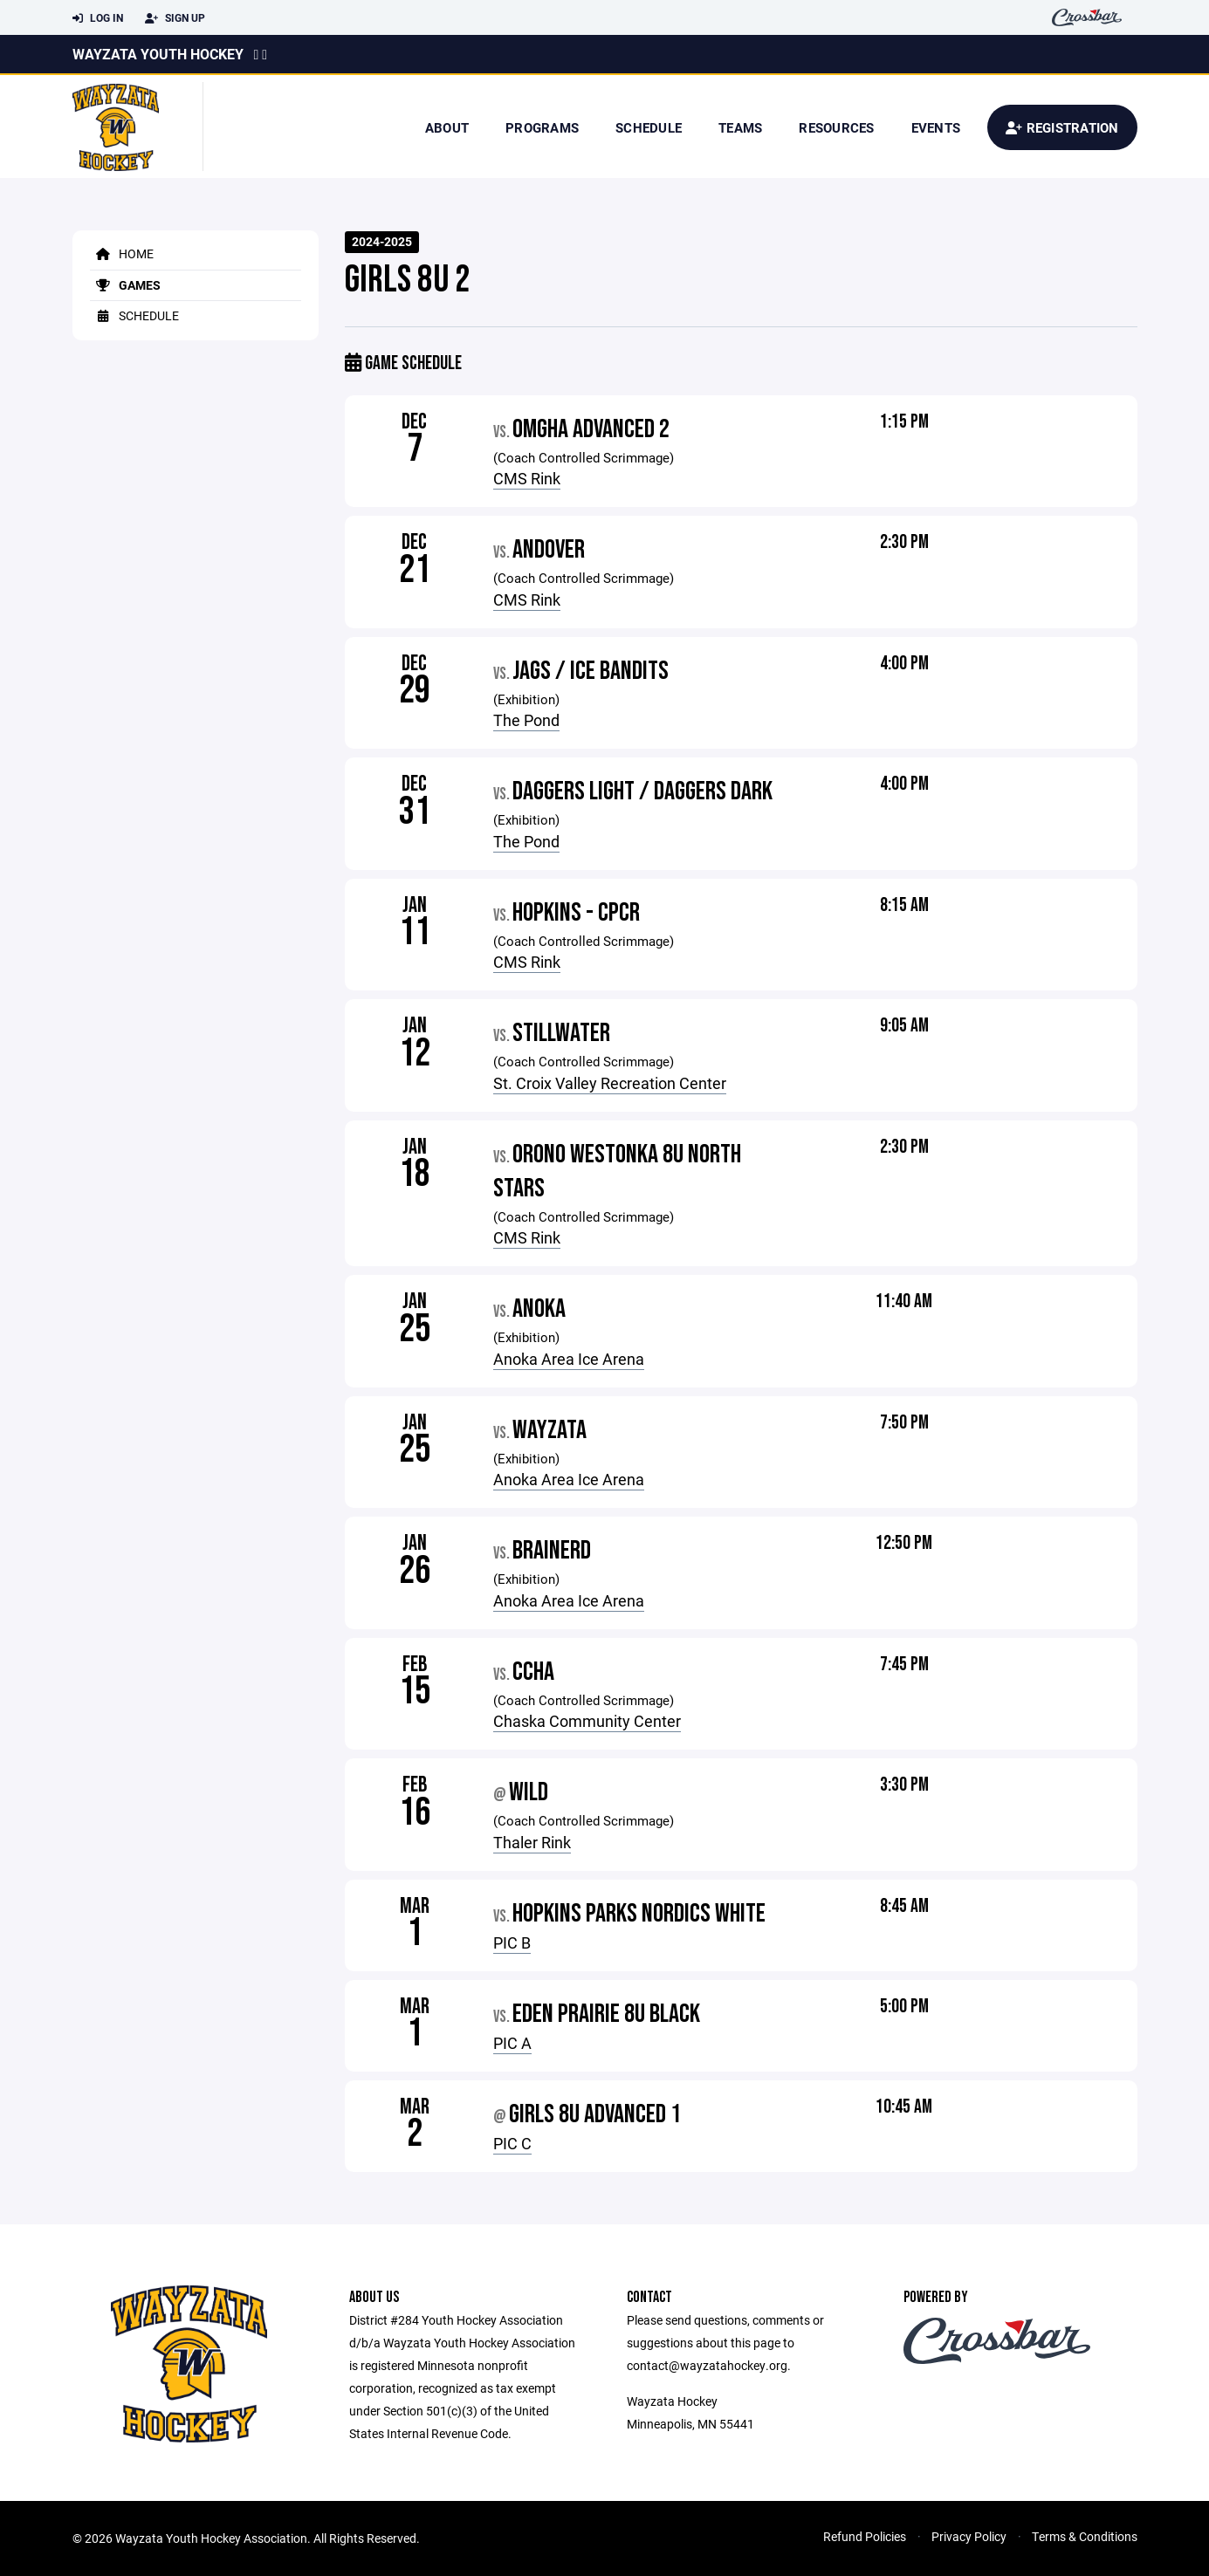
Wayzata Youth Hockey (158, 54)
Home (122, 253)
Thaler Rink (532, 1842)
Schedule (648, 127)
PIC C (512, 2143)
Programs (542, 127)
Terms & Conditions (1084, 2536)
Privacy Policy (968, 2536)
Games (125, 285)
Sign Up (175, 18)
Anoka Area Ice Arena (568, 1358)
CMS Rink (526, 478)
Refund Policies (864, 2536)
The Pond (526, 719)
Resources (836, 127)
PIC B (512, 1942)
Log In (97, 18)
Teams (740, 127)
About (447, 127)
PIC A (512, 2042)
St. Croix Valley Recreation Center (609, 1082)
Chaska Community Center (587, 1720)
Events (936, 127)
